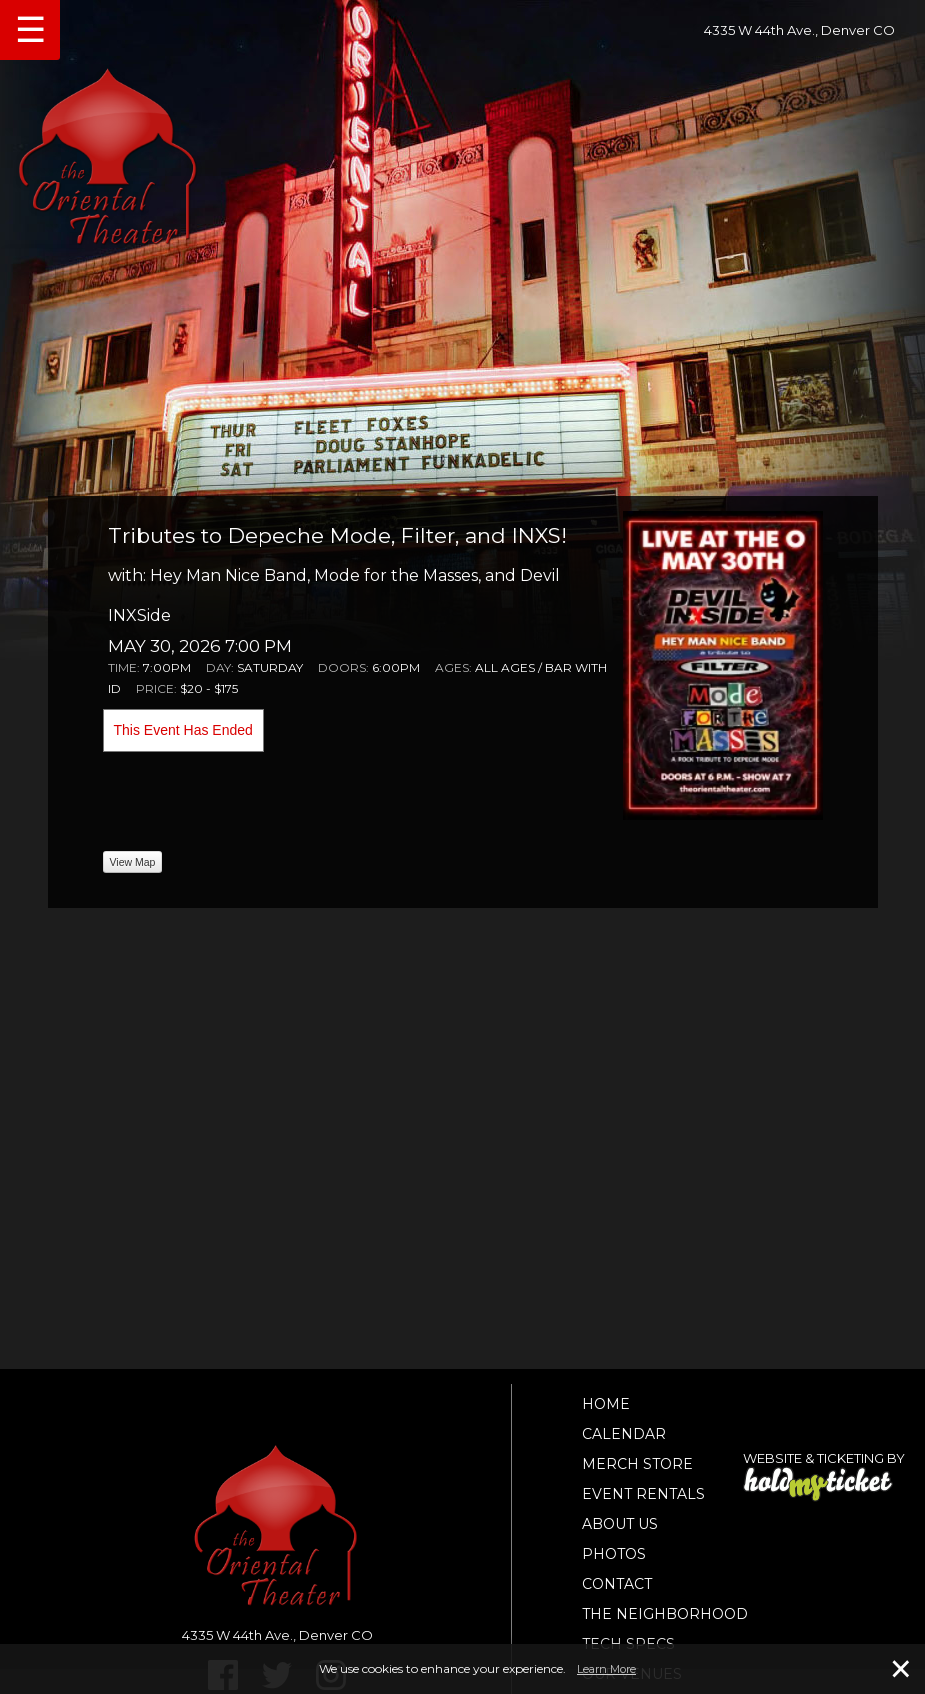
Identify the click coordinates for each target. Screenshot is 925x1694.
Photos (614, 1554)
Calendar (624, 1434)
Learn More (606, 1669)
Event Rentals (643, 1494)
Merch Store (637, 1464)
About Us (620, 1524)
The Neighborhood (665, 1614)
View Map (133, 862)
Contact (617, 1584)
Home (606, 1404)
